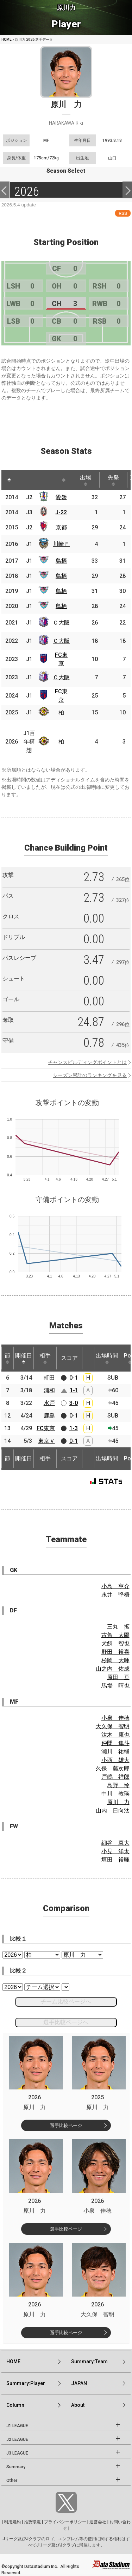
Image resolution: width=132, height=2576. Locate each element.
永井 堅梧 (115, 1594)
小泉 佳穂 (115, 1718)
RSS (123, 213)
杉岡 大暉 (115, 1660)
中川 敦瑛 (115, 1793)
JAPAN (79, 2383)
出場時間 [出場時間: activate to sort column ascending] (107, 1358)
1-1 (74, 1390)
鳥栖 (61, 560)
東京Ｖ (46, 1441)
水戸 (49, 1403)
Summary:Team (89, 2361)
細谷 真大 (115, 1842)
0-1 (73, 1377)
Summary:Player (25, 2383)
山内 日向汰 (113, 1810)
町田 (49, 1377)
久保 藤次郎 (113, 1768)
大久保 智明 (113, 1726)
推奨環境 (32, 2521)
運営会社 (97, 2521)
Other (11, 2480)
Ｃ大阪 (61, 622)
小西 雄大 (115, 1760)
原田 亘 (118, 1677)
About (77, 2405)
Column (15, 2405)
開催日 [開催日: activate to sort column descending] (23, 1358)
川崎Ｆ (61, 544)
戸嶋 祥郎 (115, 1777)
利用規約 (12, 2521)
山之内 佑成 (113, 1668)
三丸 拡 (118, 1626)
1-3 (73, 1428)
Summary (15, 2466)
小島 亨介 (115, 1586)
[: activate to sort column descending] (9, 480)
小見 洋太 (115, 1851)
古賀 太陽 (115, 1635)
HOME (6, 39)
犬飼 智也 (115, 1643)
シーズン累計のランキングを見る (90, 1075)
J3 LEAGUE (17, 2453)
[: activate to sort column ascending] (22, 480)
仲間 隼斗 (115, 1743)
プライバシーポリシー (65, 2521)
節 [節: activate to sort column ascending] (7, 1358)
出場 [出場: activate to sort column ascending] (85, 480)
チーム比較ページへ (65, 2001)
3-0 (73, 1403)
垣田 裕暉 (115, 1859)
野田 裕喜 (115, 1652)
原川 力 (118, 1802)
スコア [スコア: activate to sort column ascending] (69, 1358)
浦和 (49, 1390)
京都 (61, 527)
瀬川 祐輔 (115, 1751)
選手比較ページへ (65, 2022)
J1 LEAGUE (17, 2425)
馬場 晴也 (115, 1685)
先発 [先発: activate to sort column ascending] (113, 480)
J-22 (61, 512)
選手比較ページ (66, 2125)
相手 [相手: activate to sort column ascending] (45, 1358)
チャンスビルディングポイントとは (87, 1062)
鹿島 (49, 1415)
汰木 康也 (115, 1734)
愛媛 (61, 497)
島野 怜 (118, 1785)
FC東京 (46, 1428)
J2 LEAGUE (17, 2439)
